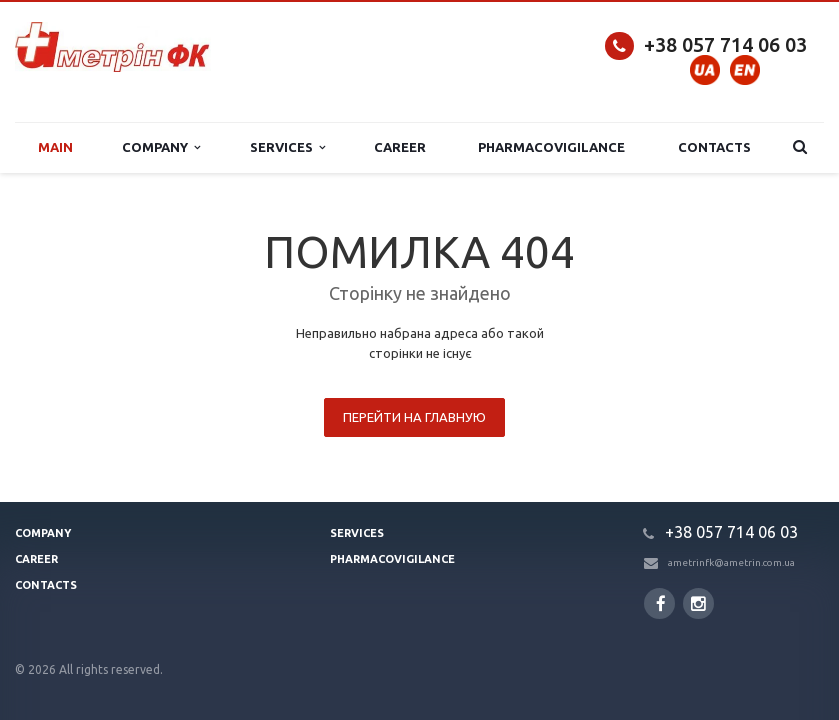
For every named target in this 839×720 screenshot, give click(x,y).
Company (161, 147)
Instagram (698, 603)
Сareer (400, 147)
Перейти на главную (414, 417)
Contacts (714, 147)
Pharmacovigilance (551, 147)
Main (55, 147)
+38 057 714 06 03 (725, 44)
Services (287, 147)
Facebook (661, 603)
